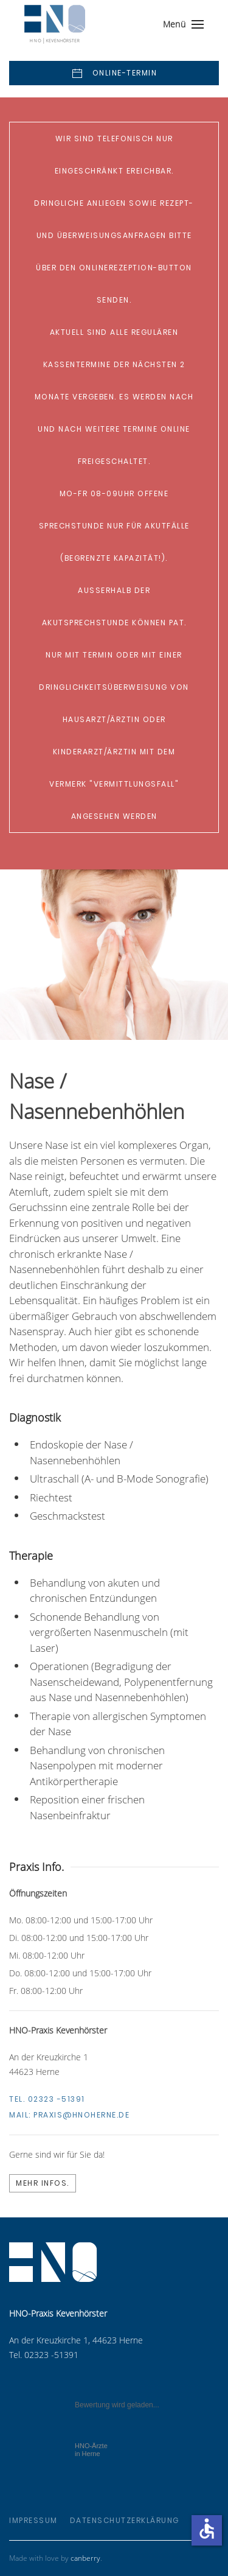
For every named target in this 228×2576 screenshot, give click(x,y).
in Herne (91, 2449)
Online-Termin (114, 74)
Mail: (69, 2115)
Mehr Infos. (42, 2183)
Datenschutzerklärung (124, 2520)
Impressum (33, 2520)
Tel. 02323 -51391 (47, 2099)
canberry (85, 2558)
